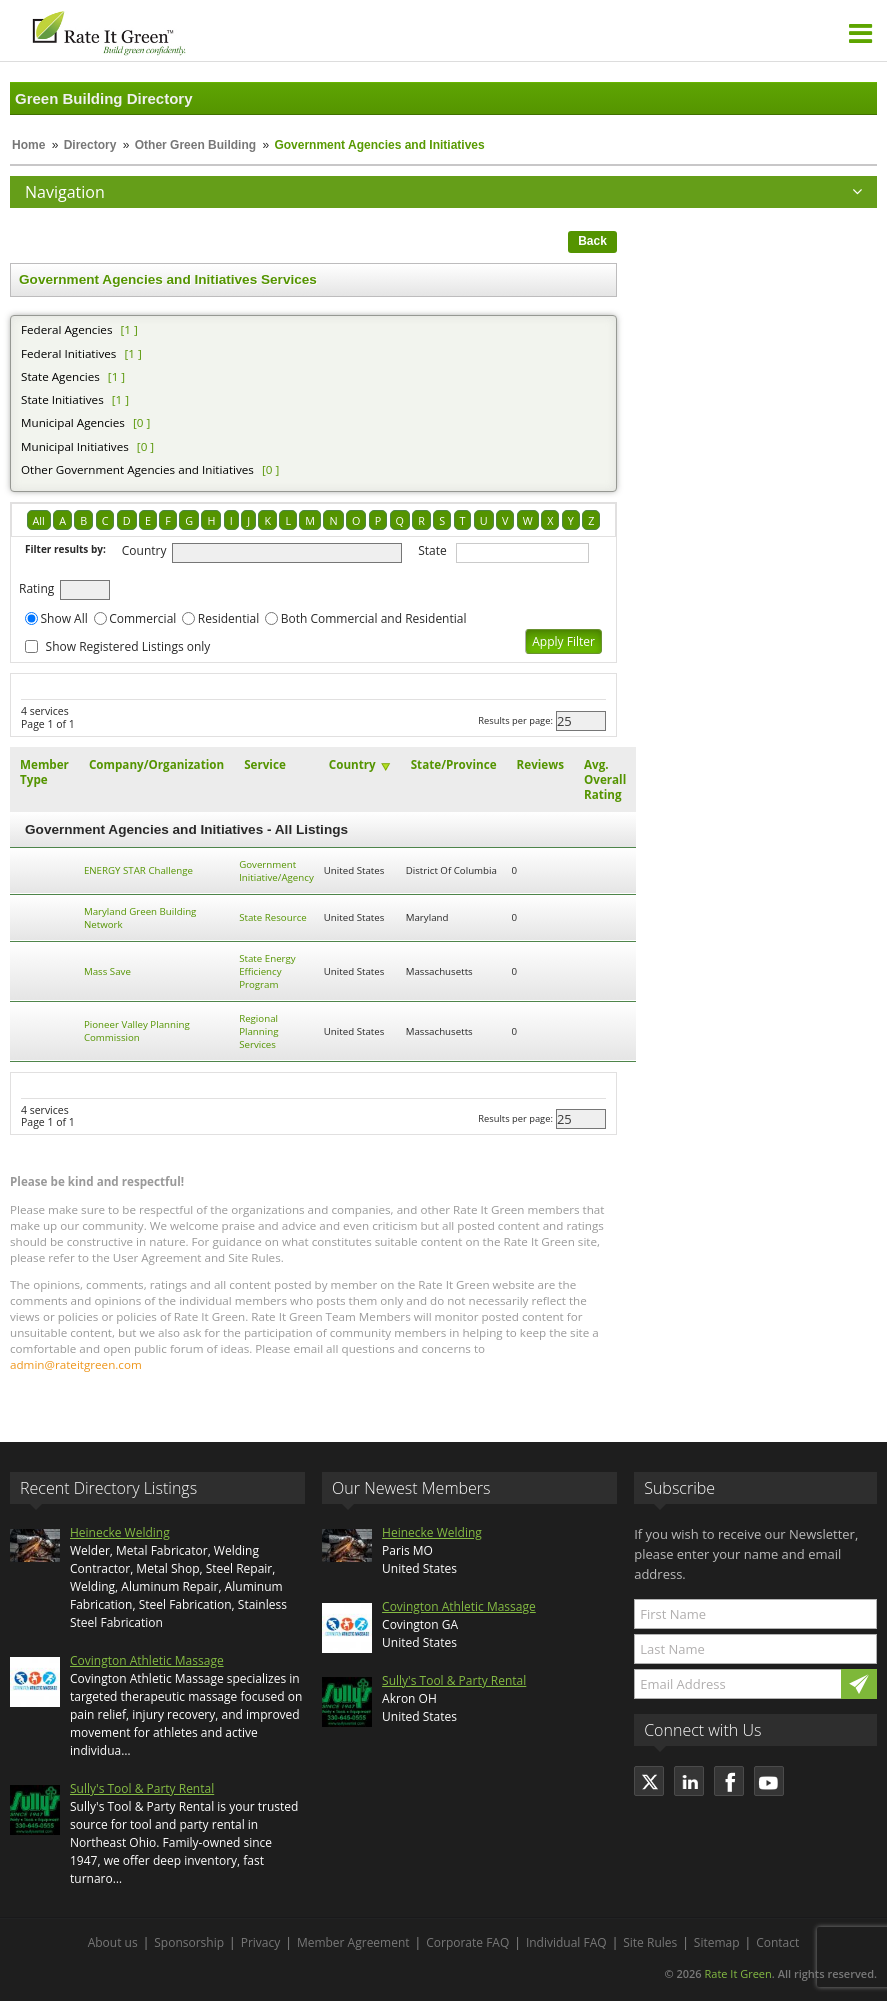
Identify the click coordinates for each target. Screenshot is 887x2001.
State (432, 550)
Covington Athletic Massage (147, 1660)
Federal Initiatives (68, 353)
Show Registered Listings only (128, 646)
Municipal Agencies (73, 422)
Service (265, 764)
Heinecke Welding (120, 1532)
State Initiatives (62, 399)
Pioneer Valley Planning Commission (137, 1031)
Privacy (261, 1942)
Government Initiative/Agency (276, 871)
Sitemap (717, 1942)
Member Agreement (353, 1942)
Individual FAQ (566, 1942)
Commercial (142, 618)
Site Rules (650, 1942)
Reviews (540, 764)
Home (28, 145)
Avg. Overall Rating (605, 779)
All (39, 520)
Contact (777, 1942)
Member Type (44, 772)
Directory (90, 145)
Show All (64, 618)
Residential (228, 618)
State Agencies (60, 376)
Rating (36, 588)
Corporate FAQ (467, 1942)
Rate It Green (737, 1973)
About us (113, 1942)
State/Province (454, 764)
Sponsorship (189, 1942)
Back (592, 241)
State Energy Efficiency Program (267, 971)
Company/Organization (156, 764)
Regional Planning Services (258, 1031)
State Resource (273, 917)
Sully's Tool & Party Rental (142, 1788)
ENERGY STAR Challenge (138, 870)
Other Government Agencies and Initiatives (137, 469)
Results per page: (515, 720)
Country (144, 550)
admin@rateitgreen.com (76, 1364)
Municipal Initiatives (75, 446)
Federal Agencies (66, 329)
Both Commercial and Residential (374, 618)
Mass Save (107, 971)
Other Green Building (195, 145)
